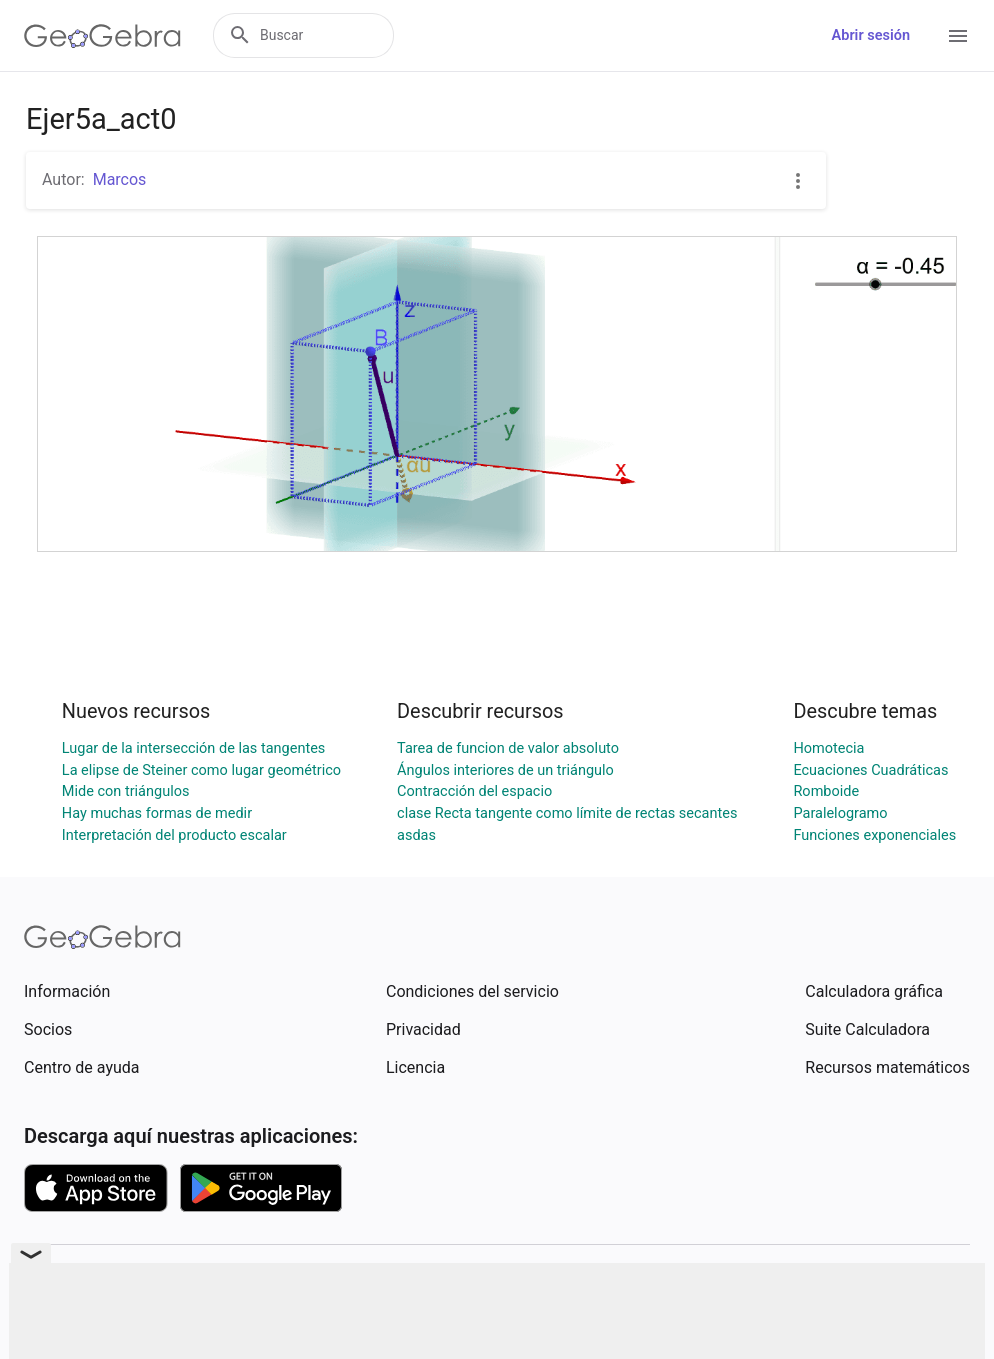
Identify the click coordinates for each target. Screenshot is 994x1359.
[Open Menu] (958, 36)
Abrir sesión (871, 35)
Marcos (120, 179)
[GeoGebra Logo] (102, 36)
